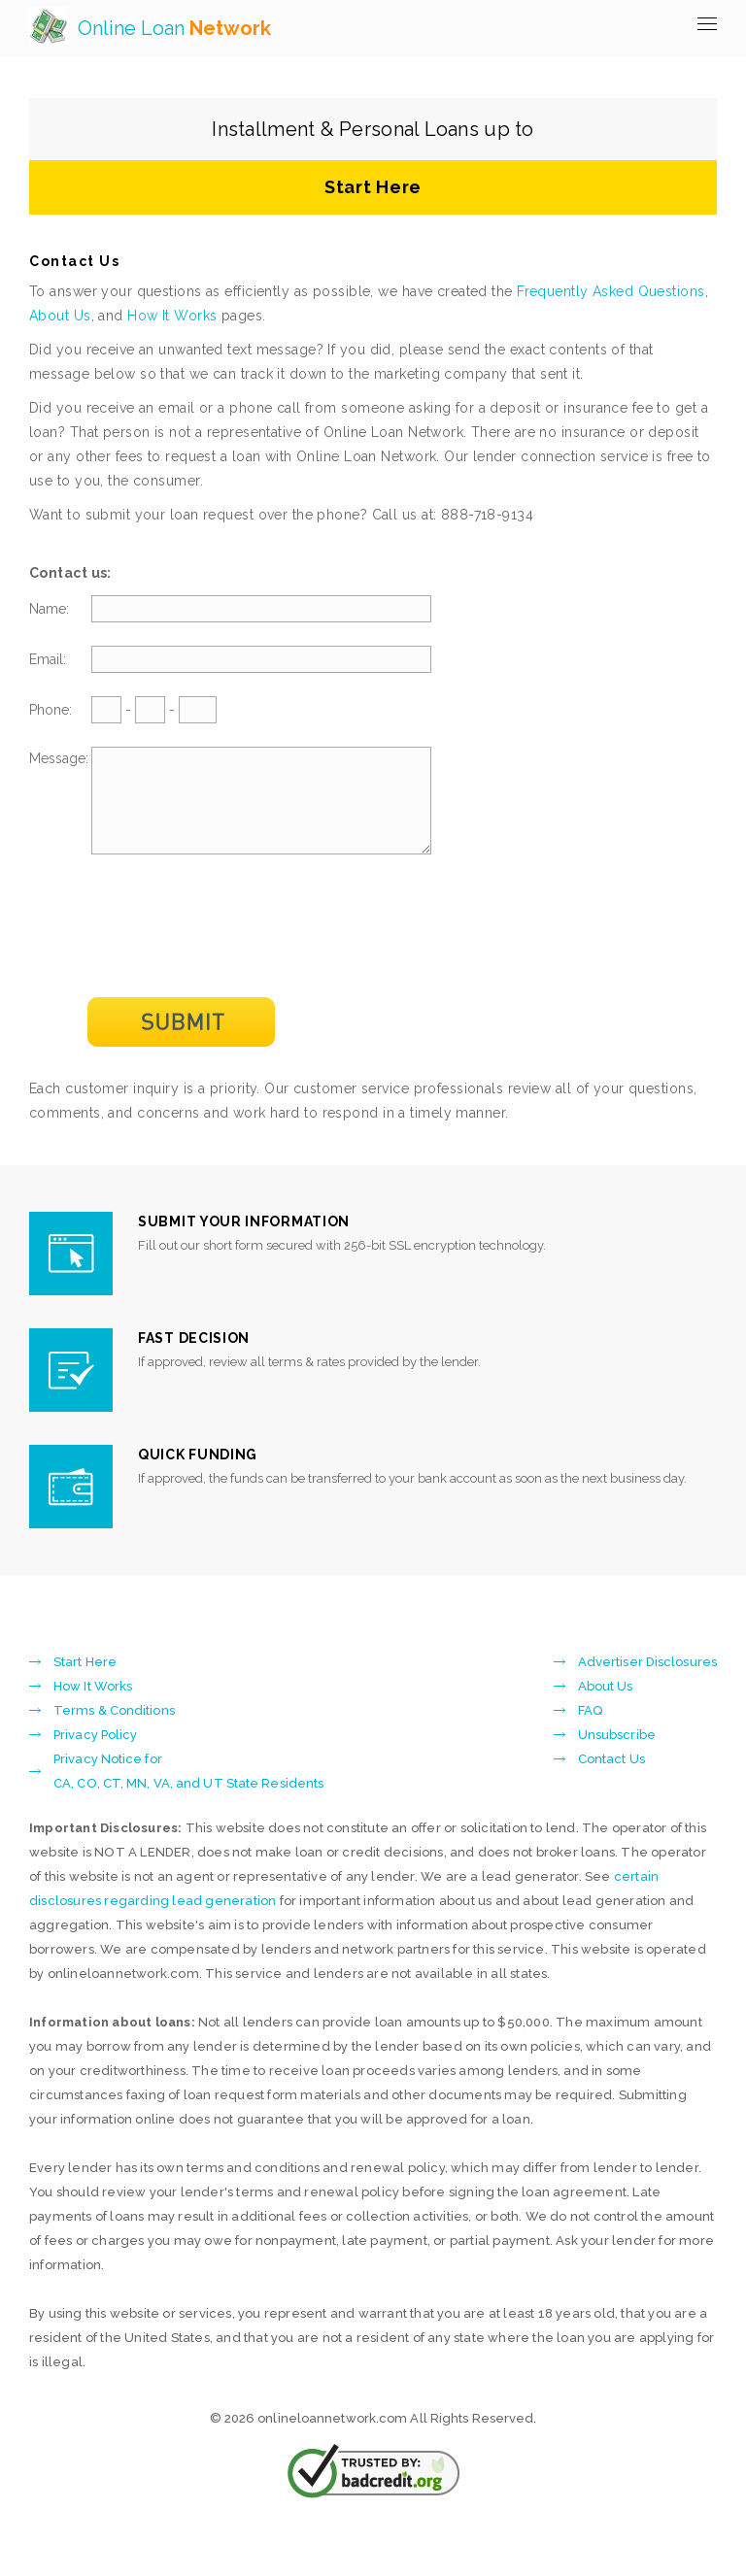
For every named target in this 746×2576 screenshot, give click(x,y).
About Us (60, 315)
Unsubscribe (617, 1755)
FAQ (590, 1730)
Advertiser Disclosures (647, 1682)
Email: (47, 659)
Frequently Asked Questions (610, 291)
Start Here (373, 187)
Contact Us (611, 1779)
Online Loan (174, 28)
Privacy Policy (95, 1755)
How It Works (172, 315)
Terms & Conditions (114, 1730)
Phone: (50, 710)
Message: (58, 758)
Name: (49, 609)
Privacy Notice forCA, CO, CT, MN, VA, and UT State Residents (188, 1791)
